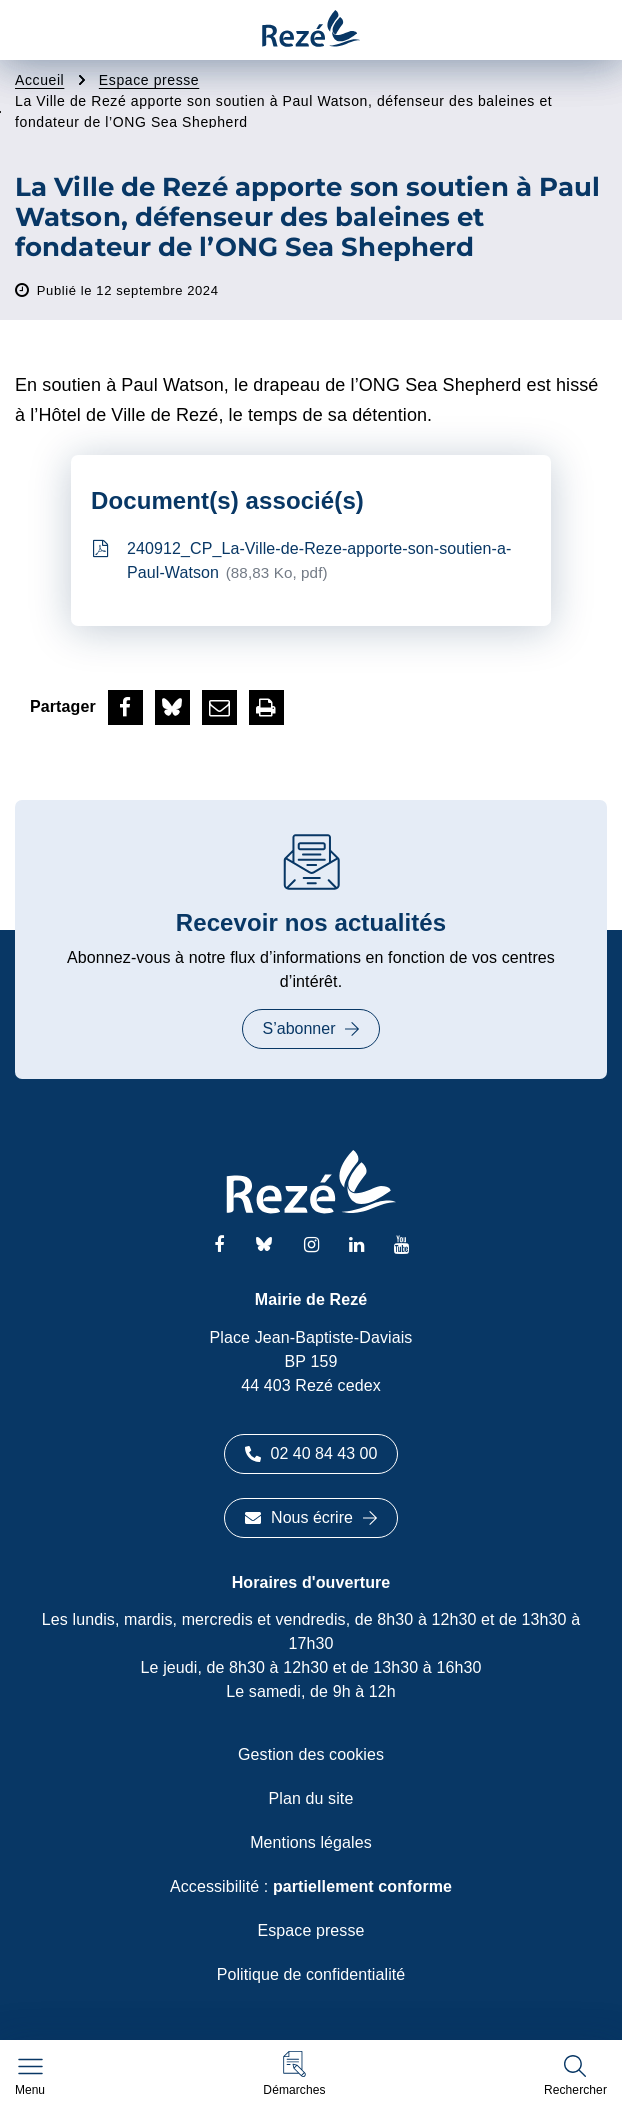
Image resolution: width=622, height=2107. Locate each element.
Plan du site (311, 1798)
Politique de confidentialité (311, 1974)
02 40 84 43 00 (311, 1453)
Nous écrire (311, 1517)
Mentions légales (311, 1842)
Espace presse (310, 1930)
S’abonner (311, 1028)
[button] (294, 2073)
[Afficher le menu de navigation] (30, 2077)
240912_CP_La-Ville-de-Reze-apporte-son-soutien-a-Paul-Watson (302, 562)
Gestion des (311, 1754)
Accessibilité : (311, 1886)
